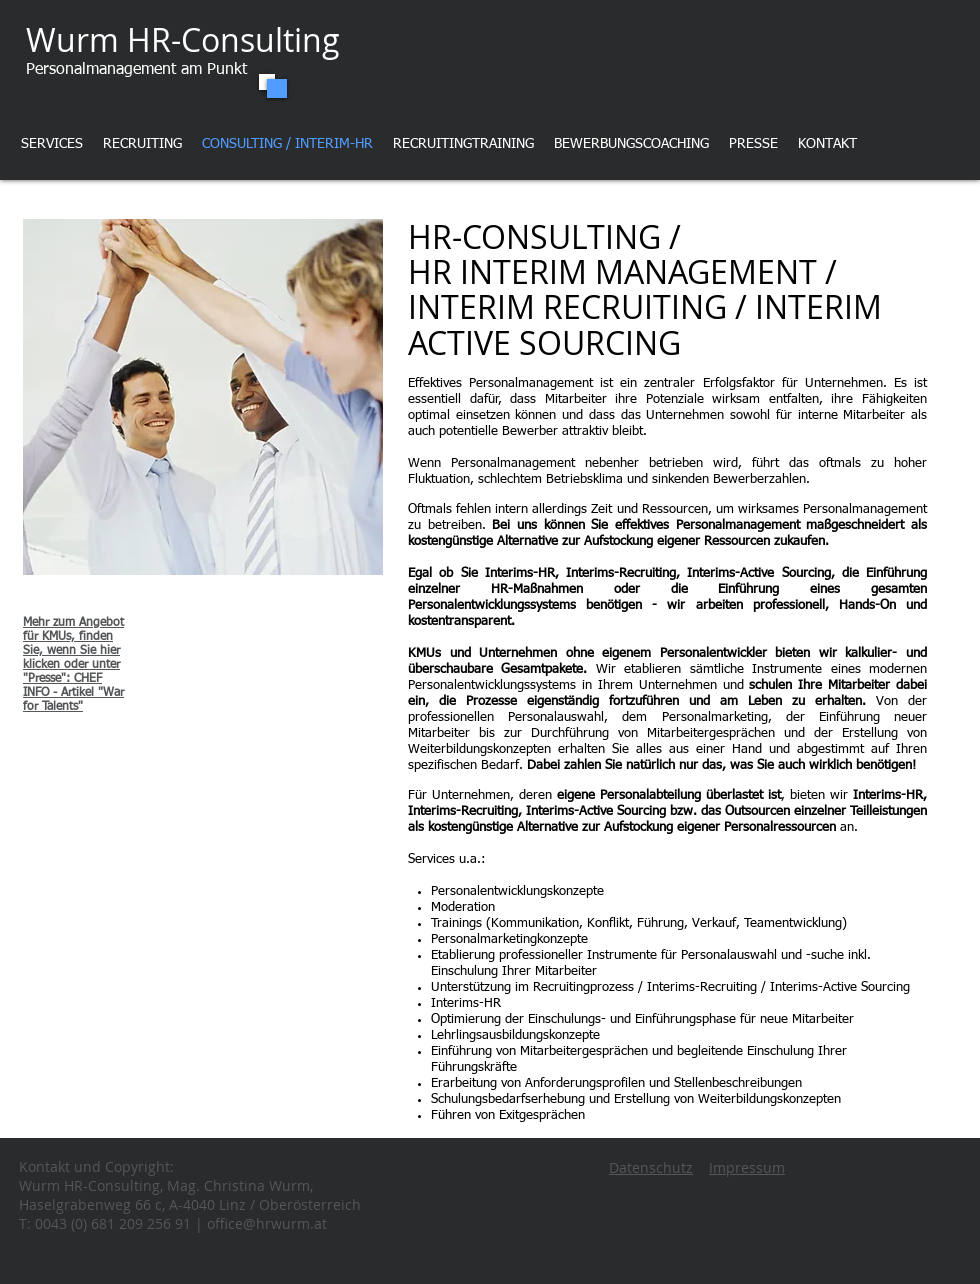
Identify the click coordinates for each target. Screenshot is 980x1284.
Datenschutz (651, 1167)
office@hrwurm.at (267, 1223)
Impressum (747, 1167)
